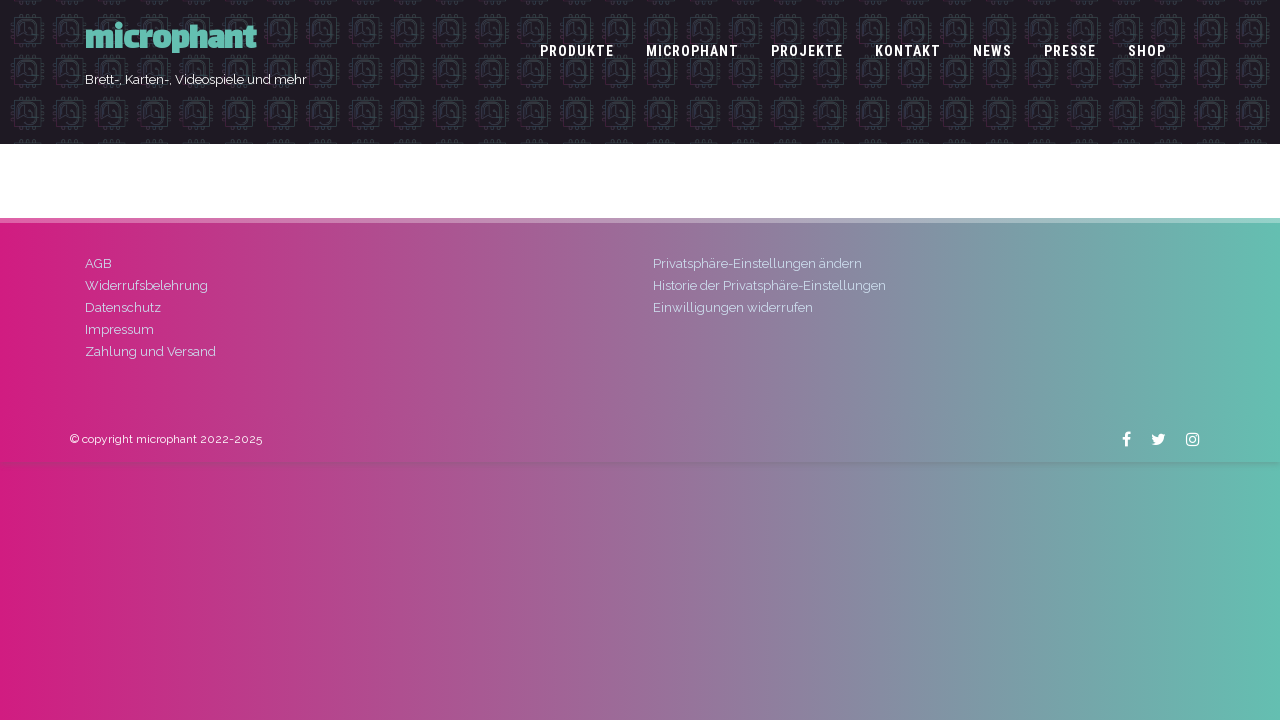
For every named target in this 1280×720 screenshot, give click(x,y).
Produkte (577, 51)
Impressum (119, 329)
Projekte (807, 51)
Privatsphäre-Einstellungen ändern (757, 263)
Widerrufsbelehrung (146, 285)
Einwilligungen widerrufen (733, 307)
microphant (170, 41)
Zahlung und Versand (150, 351)
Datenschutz (123, 307)
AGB (98, 263)
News (992, 51)
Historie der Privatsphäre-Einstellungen (769, 285)
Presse (1070, 51)
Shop (1147, 51)
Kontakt (908, 51)
